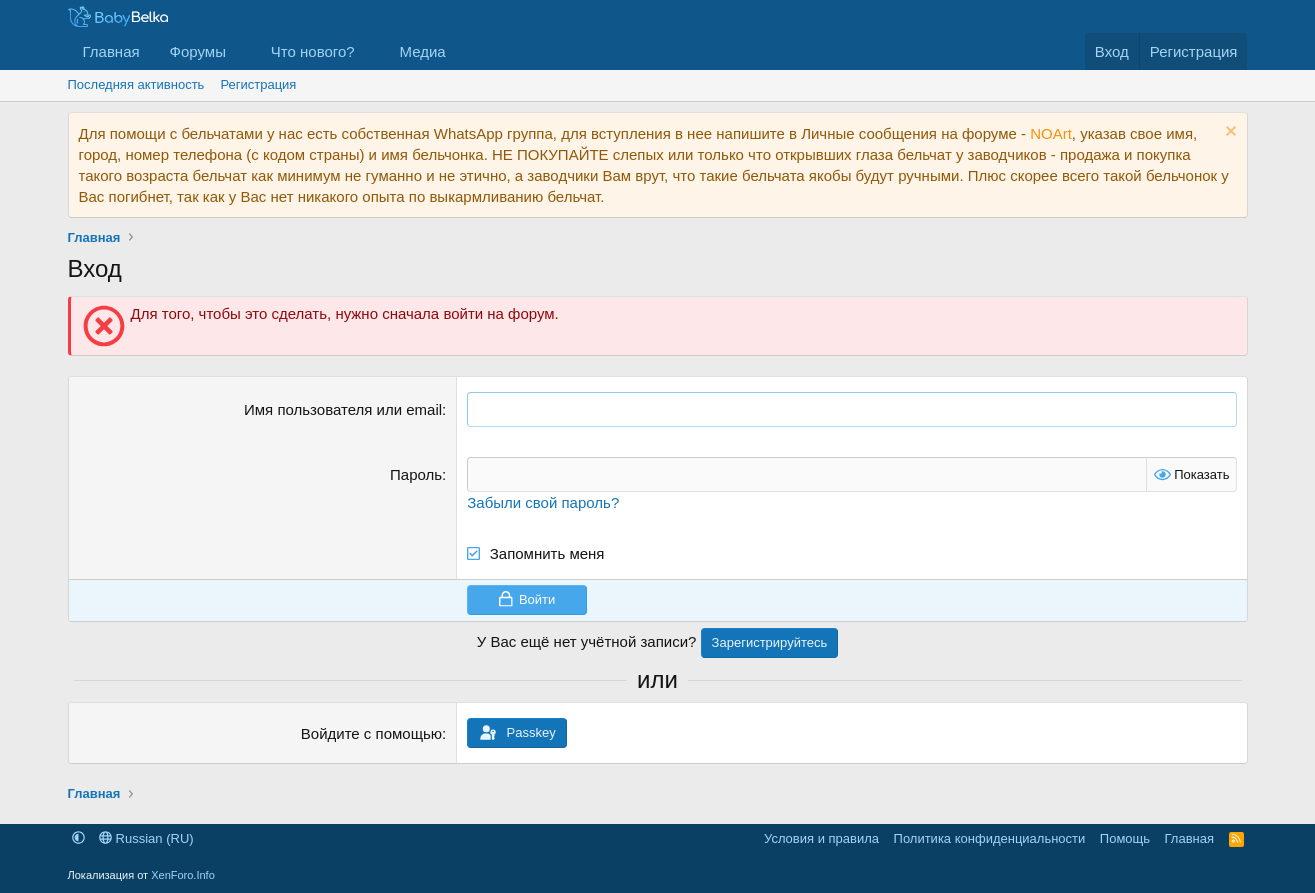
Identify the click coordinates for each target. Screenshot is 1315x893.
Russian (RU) (146, 838)
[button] (242, 51)
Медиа (423, 51)
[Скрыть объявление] (1228, 133)
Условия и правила (821, 838)
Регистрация (258, 84)
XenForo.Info (183, 875)
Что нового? (313, 51)
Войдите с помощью (371, 733)
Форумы (198, 51)
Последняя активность (136, 84)
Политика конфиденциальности (990, 838)
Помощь (1125, 838)
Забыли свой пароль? (543, 502)
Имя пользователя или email (343, 409)
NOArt (1051, 133)
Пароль (416, 474)
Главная (111, 51)
